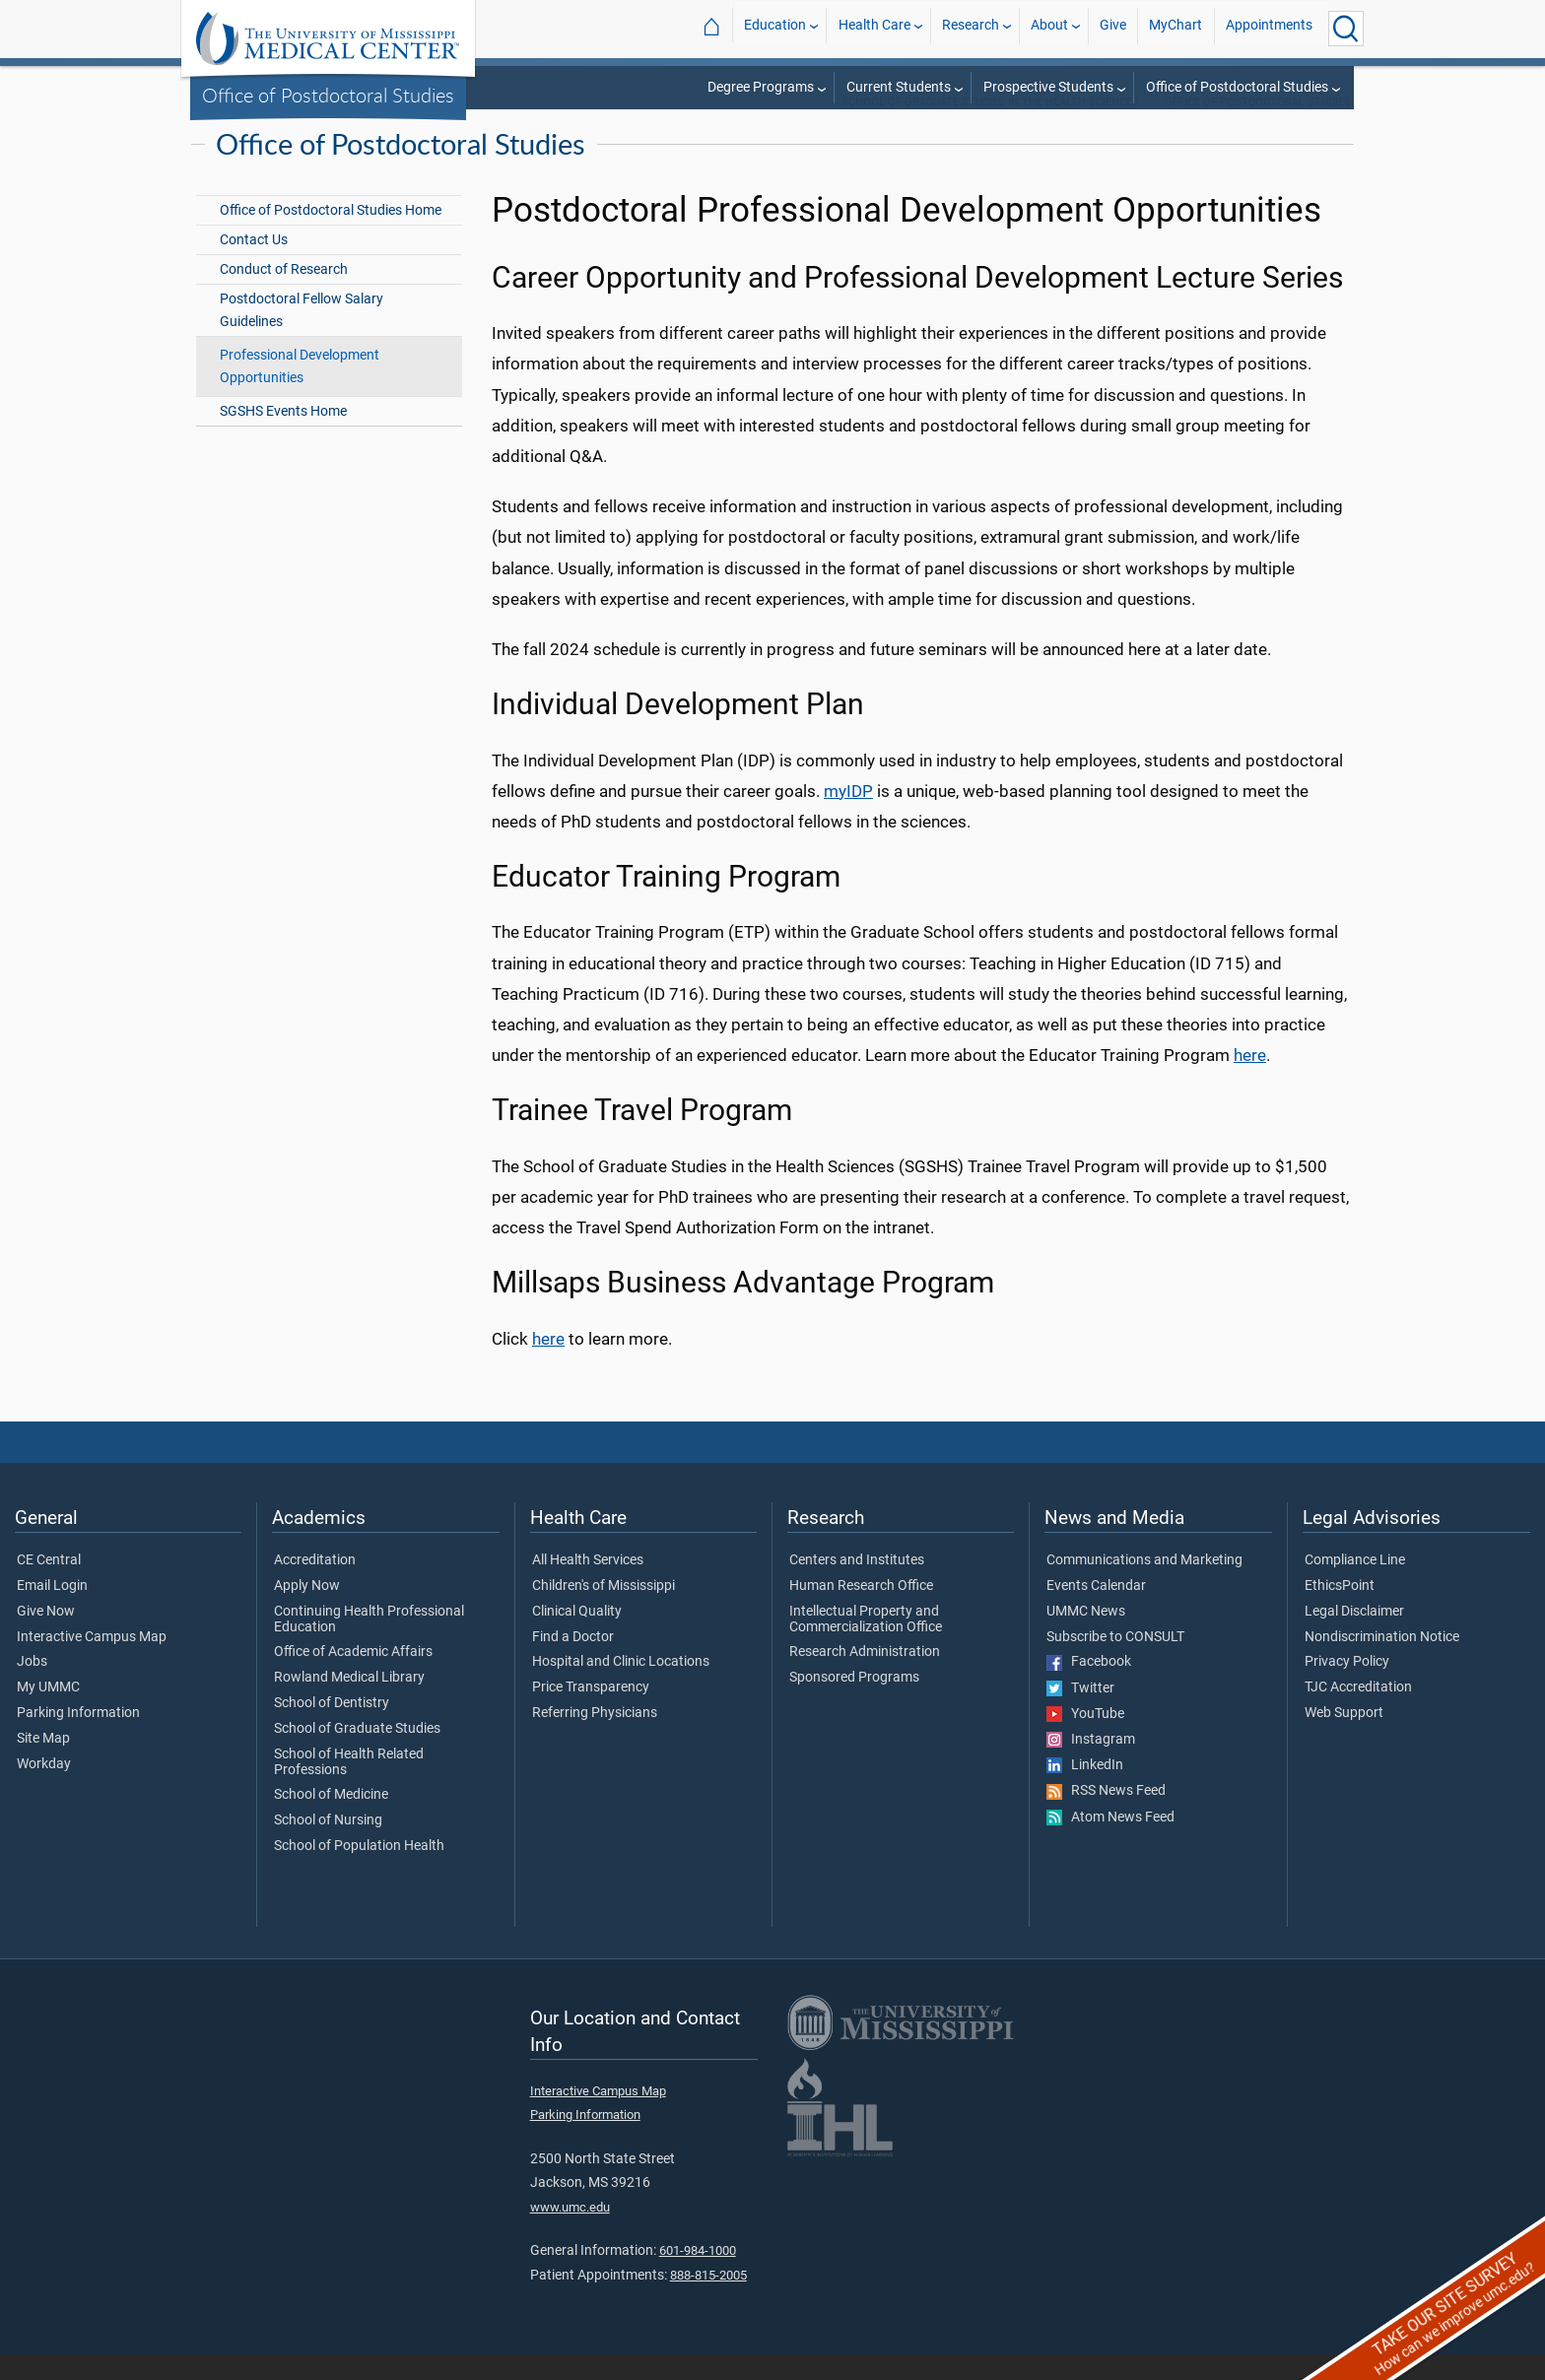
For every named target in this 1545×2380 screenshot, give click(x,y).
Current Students (898, 87)
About (1049, 28)
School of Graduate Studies (357, 1754)
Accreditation (315, 1586)
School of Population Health (359, 1872)
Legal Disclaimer (1354, 1637)
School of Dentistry (331, 1729)
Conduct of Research (284, 295)
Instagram (1090, 1765)
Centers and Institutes (856, 1586)
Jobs (32, 1687)
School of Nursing (328, 1846)
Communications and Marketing (1144, 1586)
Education (775, 28)
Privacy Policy (1347, 1687)
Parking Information (78, 1739)
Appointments (1269, 28)
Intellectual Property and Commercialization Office (865, 1645)
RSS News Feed (1106, 1816)
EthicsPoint (1340, 1612)
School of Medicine (331, 1820)
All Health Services (587, 1586)
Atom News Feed (1110, 1843)
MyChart (1175, 28)
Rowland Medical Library (349, 1703)
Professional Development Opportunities (299, 392)
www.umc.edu (570, 2232)
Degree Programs (760, 87)
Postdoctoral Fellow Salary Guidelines (301, 336)
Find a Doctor (573, 1663)
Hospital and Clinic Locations (620, 1687)
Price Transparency (590, 1713)
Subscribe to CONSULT (1115, 1663)
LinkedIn (1084, 1791)
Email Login (52, 1612)
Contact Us (254, 265)
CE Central (49, 1586)
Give (1113, 28)
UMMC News (1085, 1637)
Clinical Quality (577, 1637)
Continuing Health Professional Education (369, 1645)
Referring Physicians (594, 1739)
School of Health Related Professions (349, 1788)
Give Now (46, 1637)
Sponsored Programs (854, 1703)
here (1250, 1081)
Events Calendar (1096, 1612)
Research (970, 28)
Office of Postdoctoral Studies (328, 94)
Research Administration (864, 1678)
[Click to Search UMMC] (1346, 28)
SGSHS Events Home (283, 437)
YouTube (1085, 1740)
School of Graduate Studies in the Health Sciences (990, 127)
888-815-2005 (708, 2300)
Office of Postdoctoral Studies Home (330, 236)
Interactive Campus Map (92, 1663)
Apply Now (307, 1612)
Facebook (1088, 1687)
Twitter (1080, 1714)
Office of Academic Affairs (353, 1678)
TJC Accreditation (1358, 1713)
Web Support (1344, 1739)
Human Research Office (861, 1612)
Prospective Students (1048, 87)
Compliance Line (1355, 1586)
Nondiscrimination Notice (1382, 1663)
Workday (44, 1790)
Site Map (43, 1764)
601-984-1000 (697, 2276)
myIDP (848, 816)
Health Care (874, 28)
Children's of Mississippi (603, 1612)
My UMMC (48, 1713)
